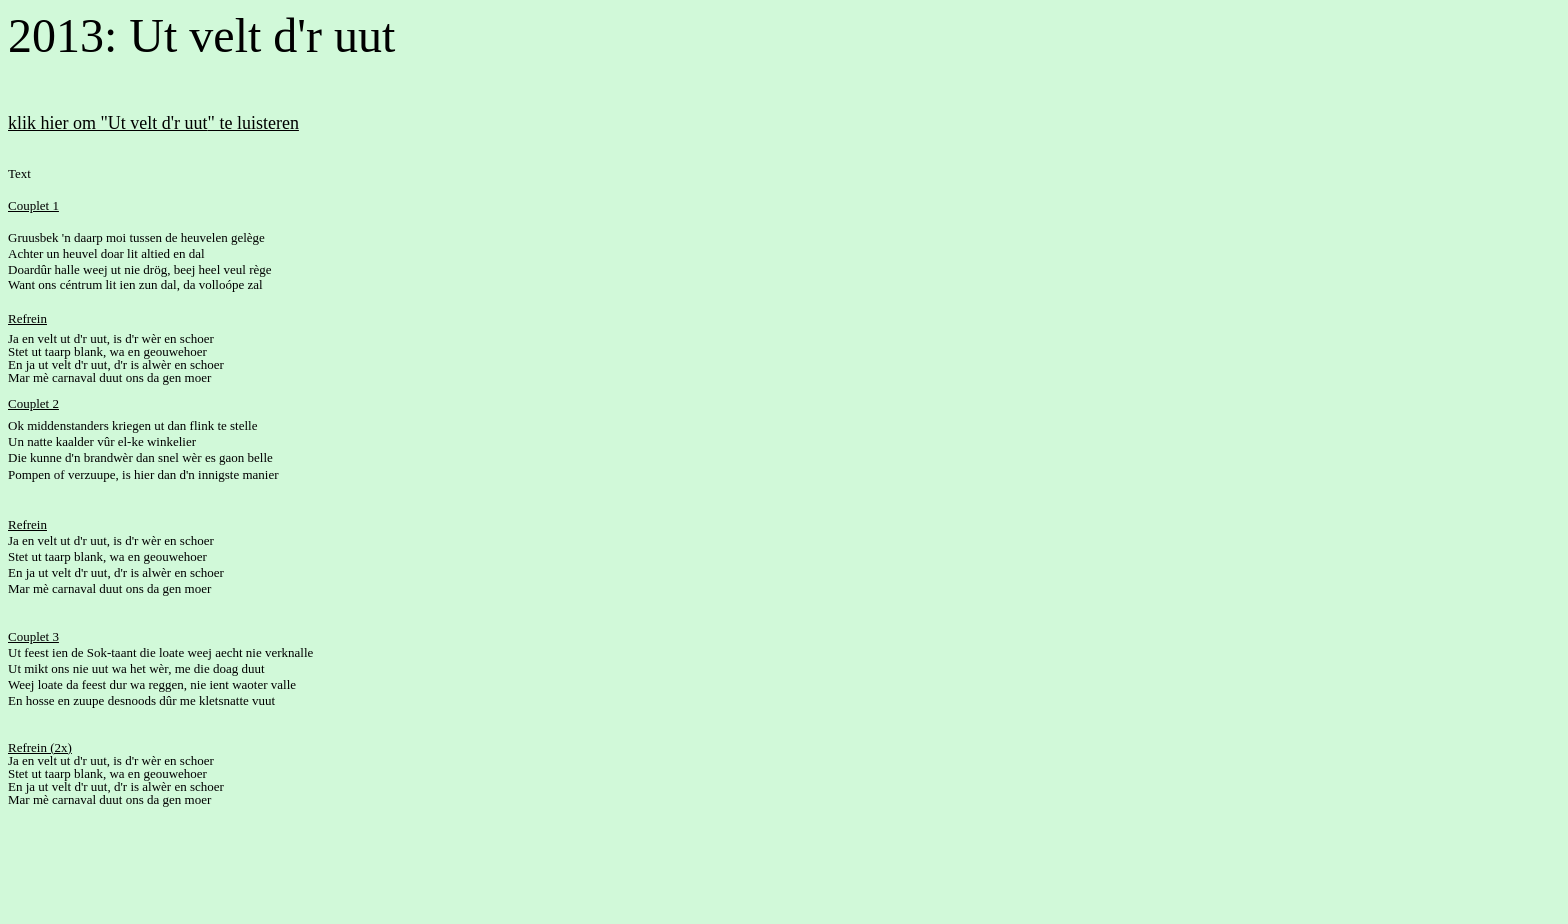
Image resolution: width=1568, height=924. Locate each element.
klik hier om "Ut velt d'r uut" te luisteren (153, 123)
